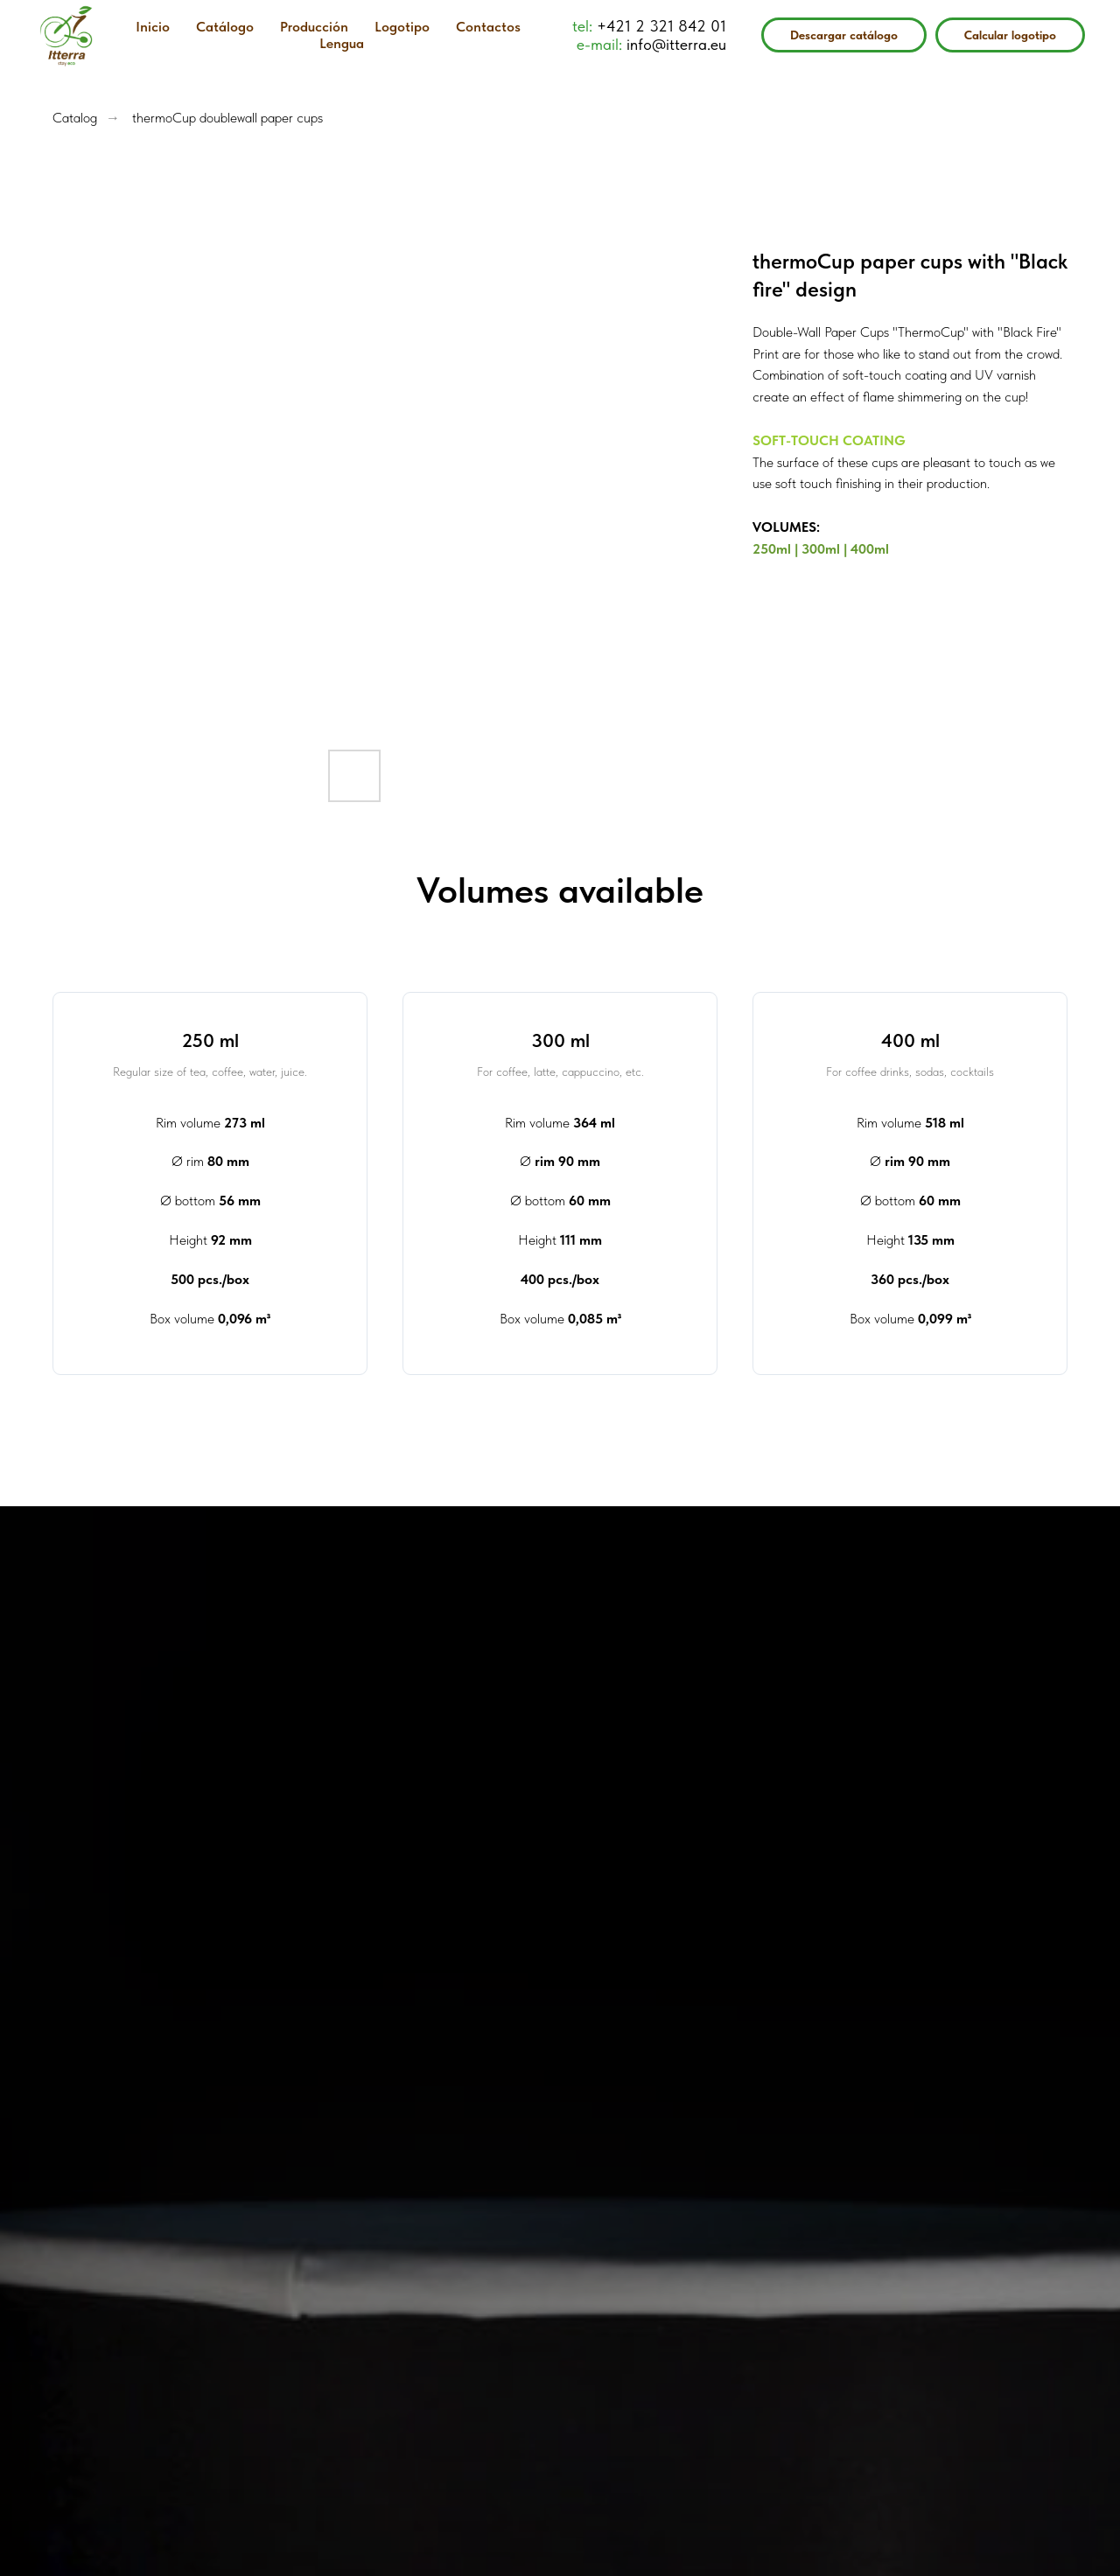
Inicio (153, 26)
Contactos (488, 26)
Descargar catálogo (844, 35)
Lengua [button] (341, 43)
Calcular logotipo (1010, 35)
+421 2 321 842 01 (661, 26)
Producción (314, 26)
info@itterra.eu (676, 44)
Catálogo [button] (225, 26)
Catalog (74, 117)
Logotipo (402, 26)
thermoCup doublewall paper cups (227, 117)
